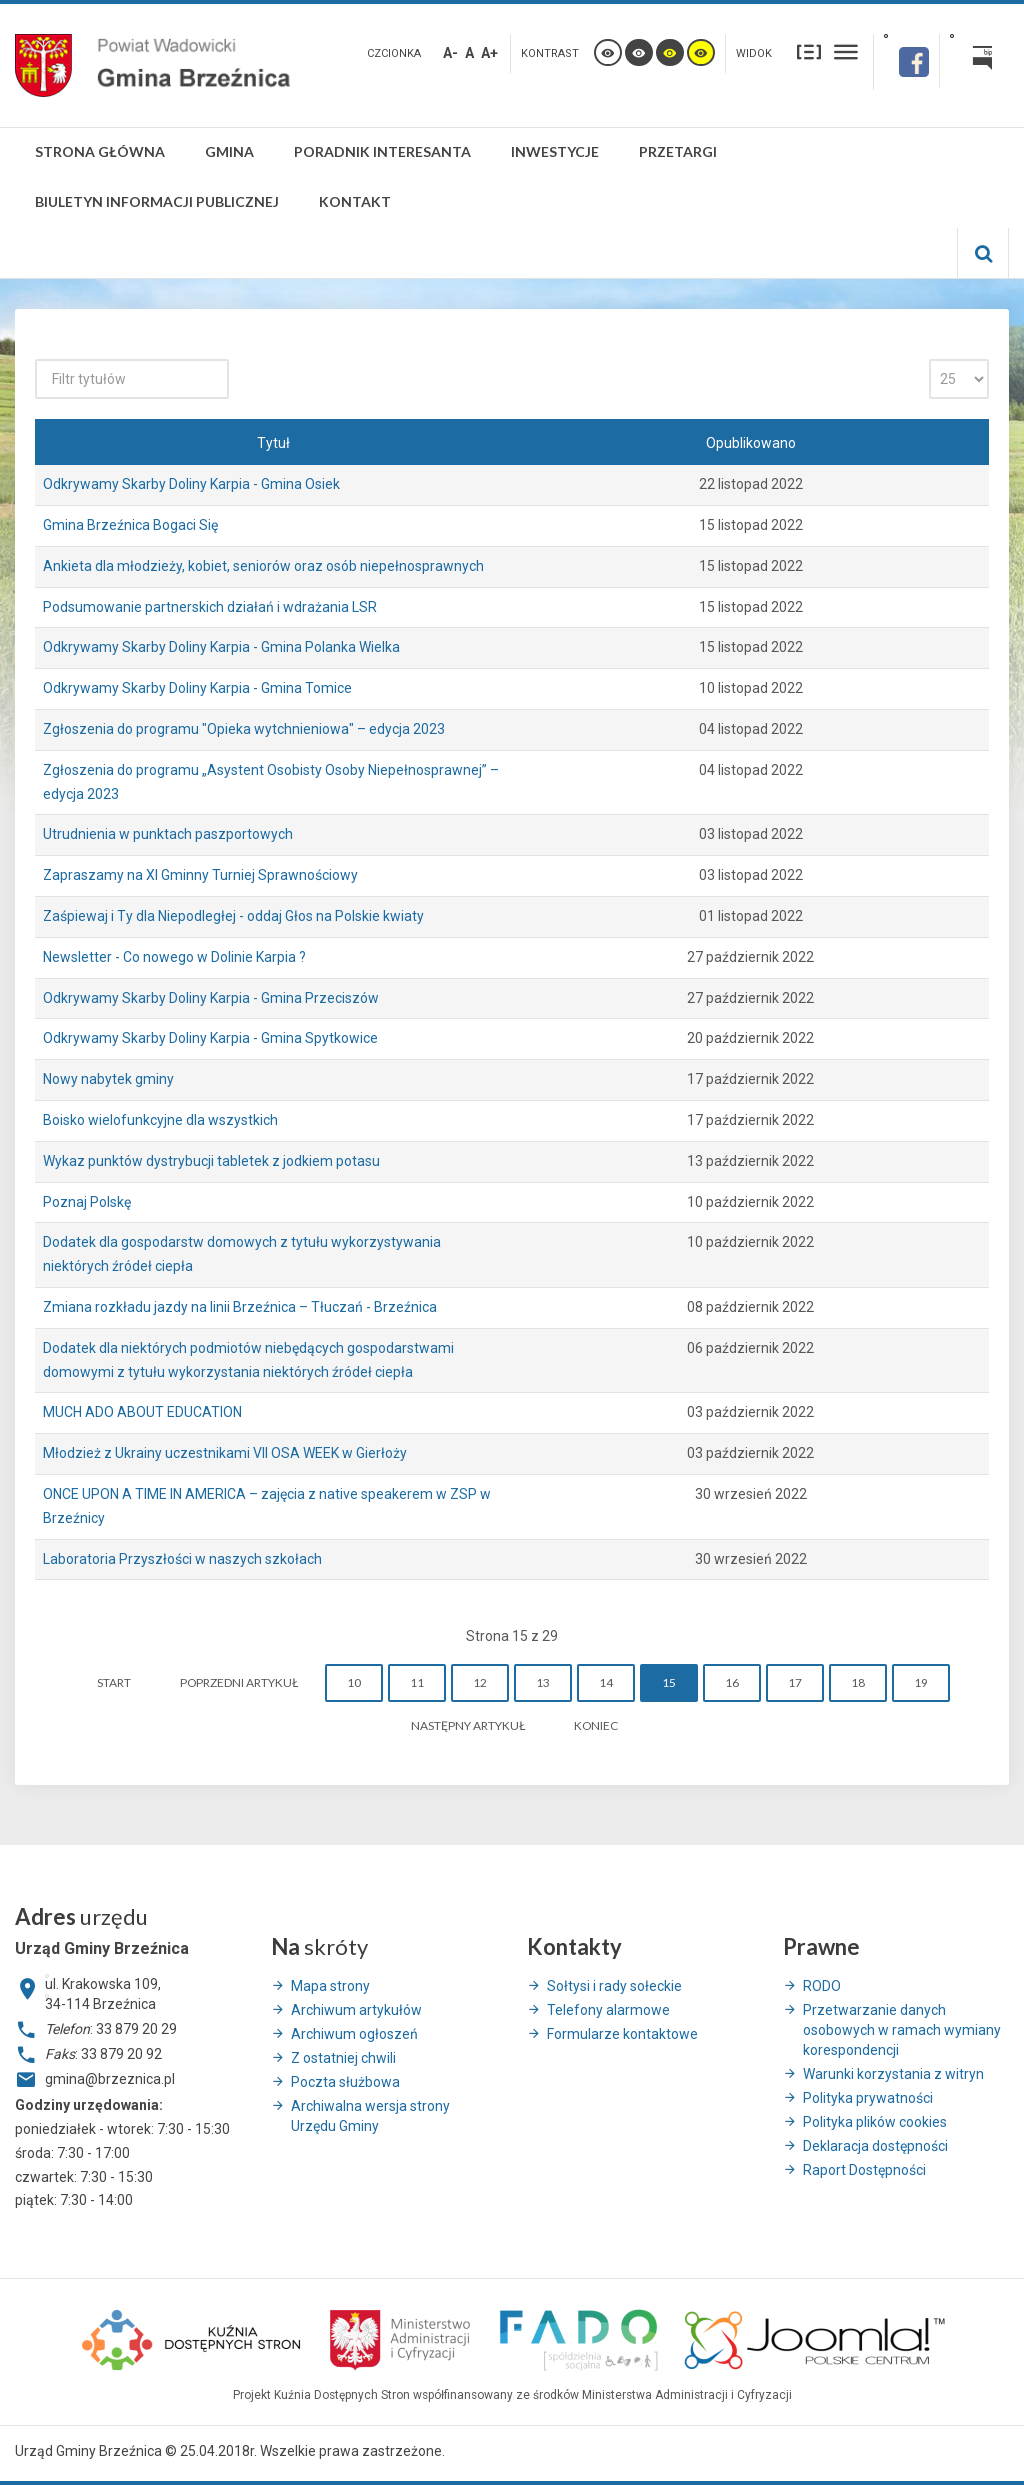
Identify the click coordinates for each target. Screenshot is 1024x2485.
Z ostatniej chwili (343, 2058)
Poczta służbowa (345, 2082)
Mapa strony (330, 1986)
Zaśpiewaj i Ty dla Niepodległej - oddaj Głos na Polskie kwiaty (233, 916)
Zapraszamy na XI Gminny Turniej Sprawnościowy (200, 875)
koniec (596, 1725)
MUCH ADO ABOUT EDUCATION (142, 1412)
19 (921, 1682)
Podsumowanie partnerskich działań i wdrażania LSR (210, 607)
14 (606, 1682)
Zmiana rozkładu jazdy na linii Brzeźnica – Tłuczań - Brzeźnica (240, 1307)
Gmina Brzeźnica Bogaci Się (130, 525)
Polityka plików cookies (875, 2122)
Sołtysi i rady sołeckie (614, 1986)
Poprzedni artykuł (239, 1682)
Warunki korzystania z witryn (893, 2074)
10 (354, 1682)
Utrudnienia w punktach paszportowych (168, 834)
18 (858, 1682)
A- (450, 53)
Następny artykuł (468, 1725)
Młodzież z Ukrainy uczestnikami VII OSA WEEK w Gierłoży (225, 1453)
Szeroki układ (846, 51)
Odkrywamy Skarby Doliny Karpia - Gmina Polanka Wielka (221, 647)
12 (480, 1682)
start (114, 1682)
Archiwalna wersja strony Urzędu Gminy (370, 2116)
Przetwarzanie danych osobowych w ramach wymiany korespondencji (902, 2030)
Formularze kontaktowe (622, 2034)
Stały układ (809, 51)
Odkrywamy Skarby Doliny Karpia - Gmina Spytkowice (210, 1038)
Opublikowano (751, 443)
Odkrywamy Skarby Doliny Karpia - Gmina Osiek (191, 484)
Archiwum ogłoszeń (354, 2034)
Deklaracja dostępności (875, 2146)
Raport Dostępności (864, 2170)
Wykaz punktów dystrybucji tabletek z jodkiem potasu (211, 1161)
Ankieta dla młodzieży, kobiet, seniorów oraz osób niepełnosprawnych (263, 566)
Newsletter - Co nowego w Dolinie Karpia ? (174, 957)
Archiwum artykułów (356, 2010)
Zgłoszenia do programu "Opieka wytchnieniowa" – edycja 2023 (244, 729)
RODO (822, 1986)
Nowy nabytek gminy (108, 1079)
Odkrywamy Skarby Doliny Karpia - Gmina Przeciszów (211, 998)
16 (732, 1682)
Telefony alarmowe (608, 2010)
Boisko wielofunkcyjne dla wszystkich (160, 1120)
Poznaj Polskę (87, 1202)
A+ (489, 53)
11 (417, 1682)
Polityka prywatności (868, 2098)
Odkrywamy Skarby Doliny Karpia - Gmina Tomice (197, 688)
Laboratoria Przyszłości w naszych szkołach (182, 1559)
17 (795, 1682)
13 (543, 1682)
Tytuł (273, 443)
